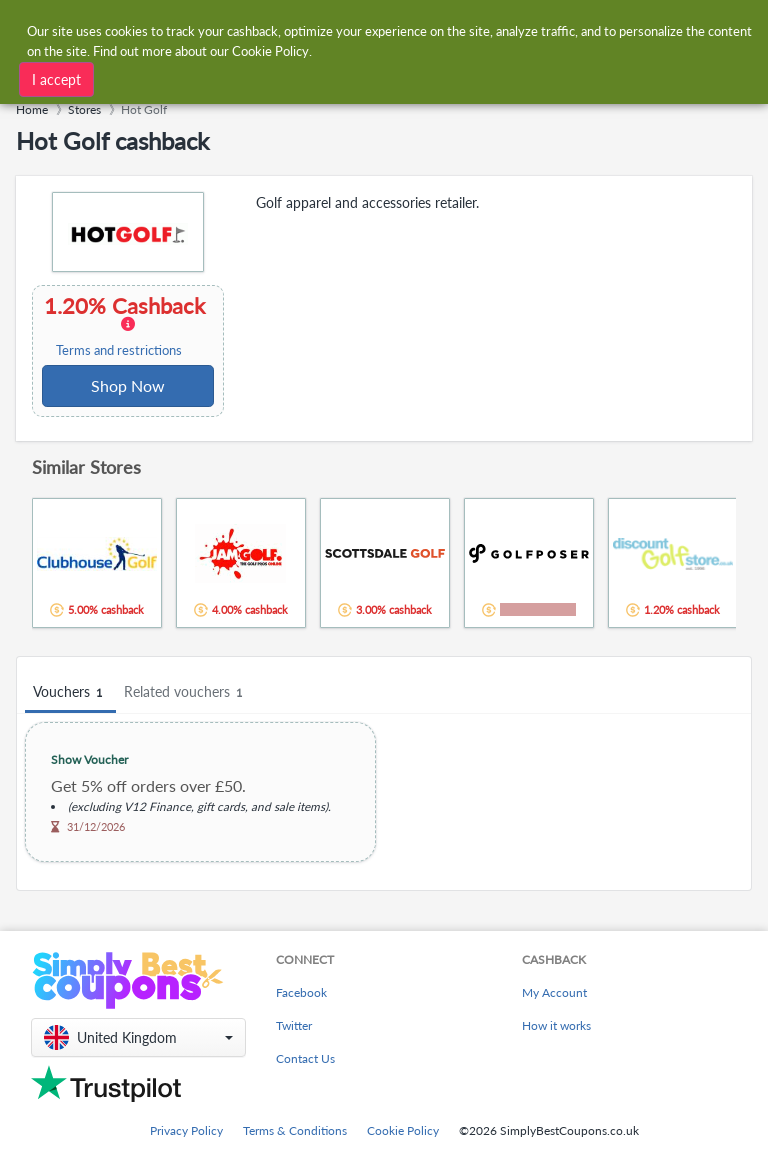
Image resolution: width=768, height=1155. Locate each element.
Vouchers (70, 692)
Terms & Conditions (295, 1130)
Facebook (301, 992)
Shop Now (128, 385)
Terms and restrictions (119, 350)
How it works (556, 1025)
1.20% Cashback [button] (126, 326)
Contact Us (305, 1058)
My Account (554, 992)
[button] (138, 1037)
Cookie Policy (403, 1130)
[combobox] (363, 28)
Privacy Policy (186, 1130)
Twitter (294, 1025)
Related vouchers (186, 692)
